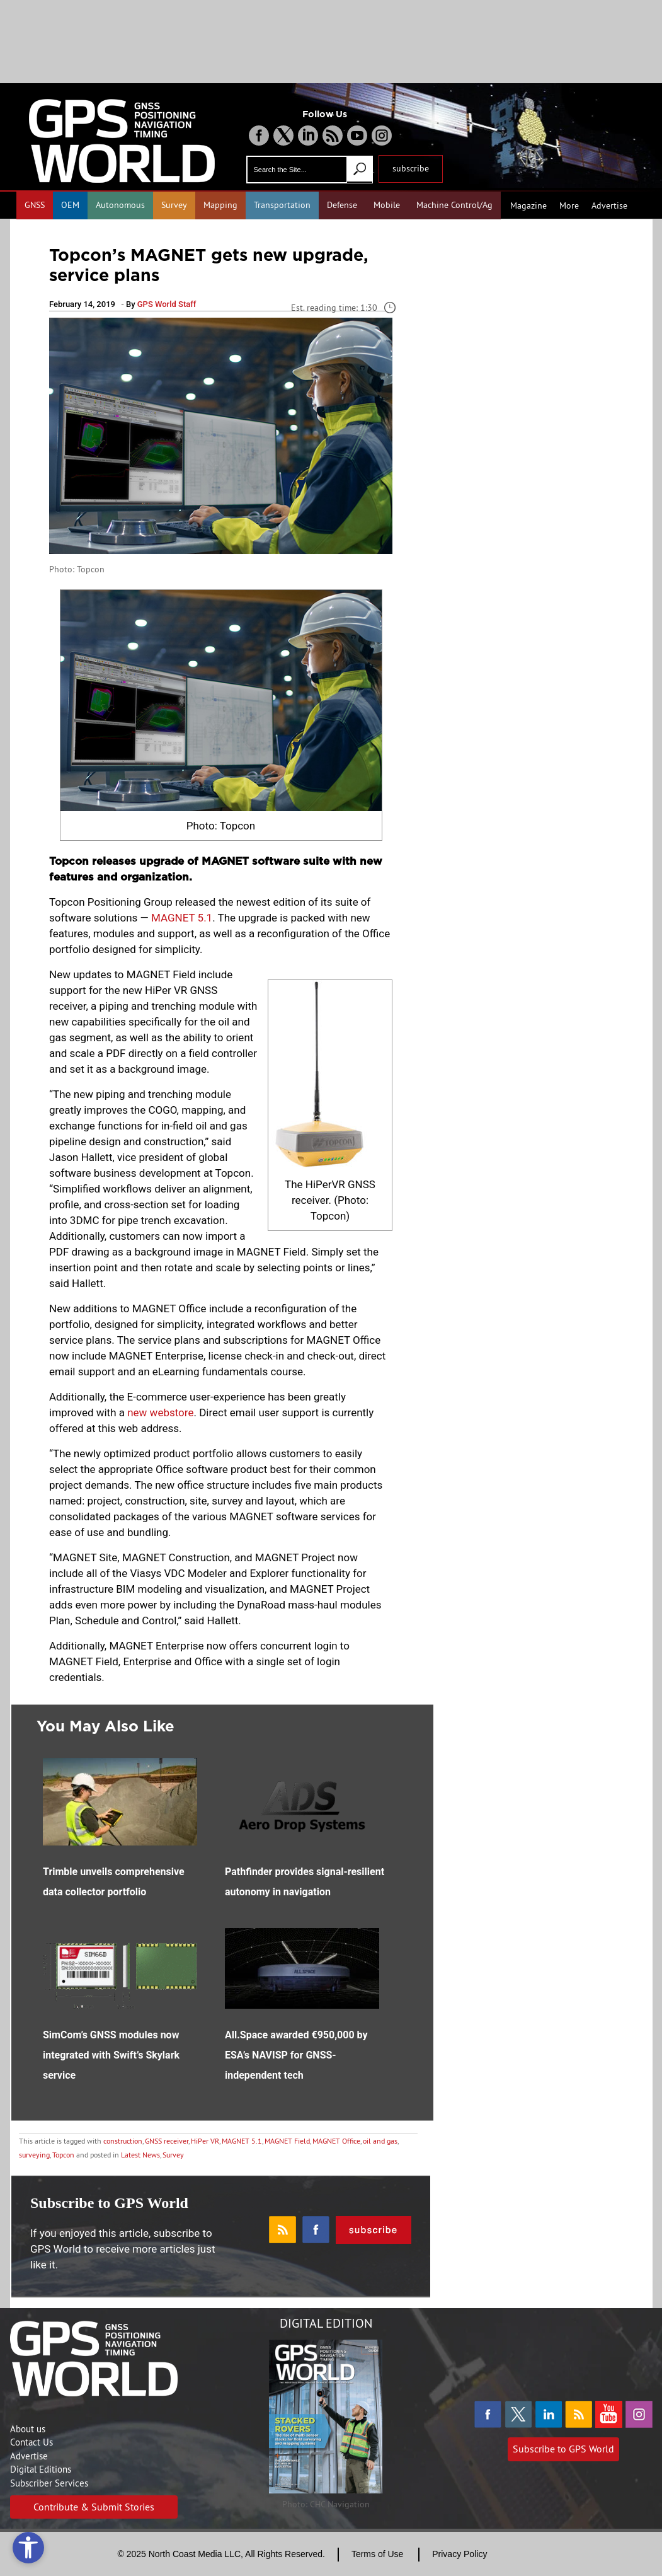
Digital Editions (40, 2469)
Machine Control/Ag (454, 205)
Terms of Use (377, 2554)
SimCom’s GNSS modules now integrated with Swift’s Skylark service (111, 2055)
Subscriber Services (49, 2483)
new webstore (160, 1412)
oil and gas (380, 2141)
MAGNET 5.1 (181, 917)
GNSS (35, 205)
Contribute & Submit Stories (93, 2506)
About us (27, 2429)
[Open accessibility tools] (28, 2547)
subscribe (410, 168)
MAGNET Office (336, 2141)
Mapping (220, 205)
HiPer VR (205, 2141)
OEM (70, 205)
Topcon (63, 2154)
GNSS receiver (166, 2141)
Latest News (140, 2154)
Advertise (609, 205)
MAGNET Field (287, 2141)
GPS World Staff (167, 304)
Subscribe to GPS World (563, 2448)
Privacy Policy (459, 2554)
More (569, 205)
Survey (174, 205)
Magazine (528, 205)
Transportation (282, 205)
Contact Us (31, 2442)
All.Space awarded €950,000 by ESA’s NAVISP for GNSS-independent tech (296, 2055)
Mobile (387, 205)
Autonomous (120, 205)
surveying (34, 2154)
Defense (342, 205)
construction (122, 2141)
